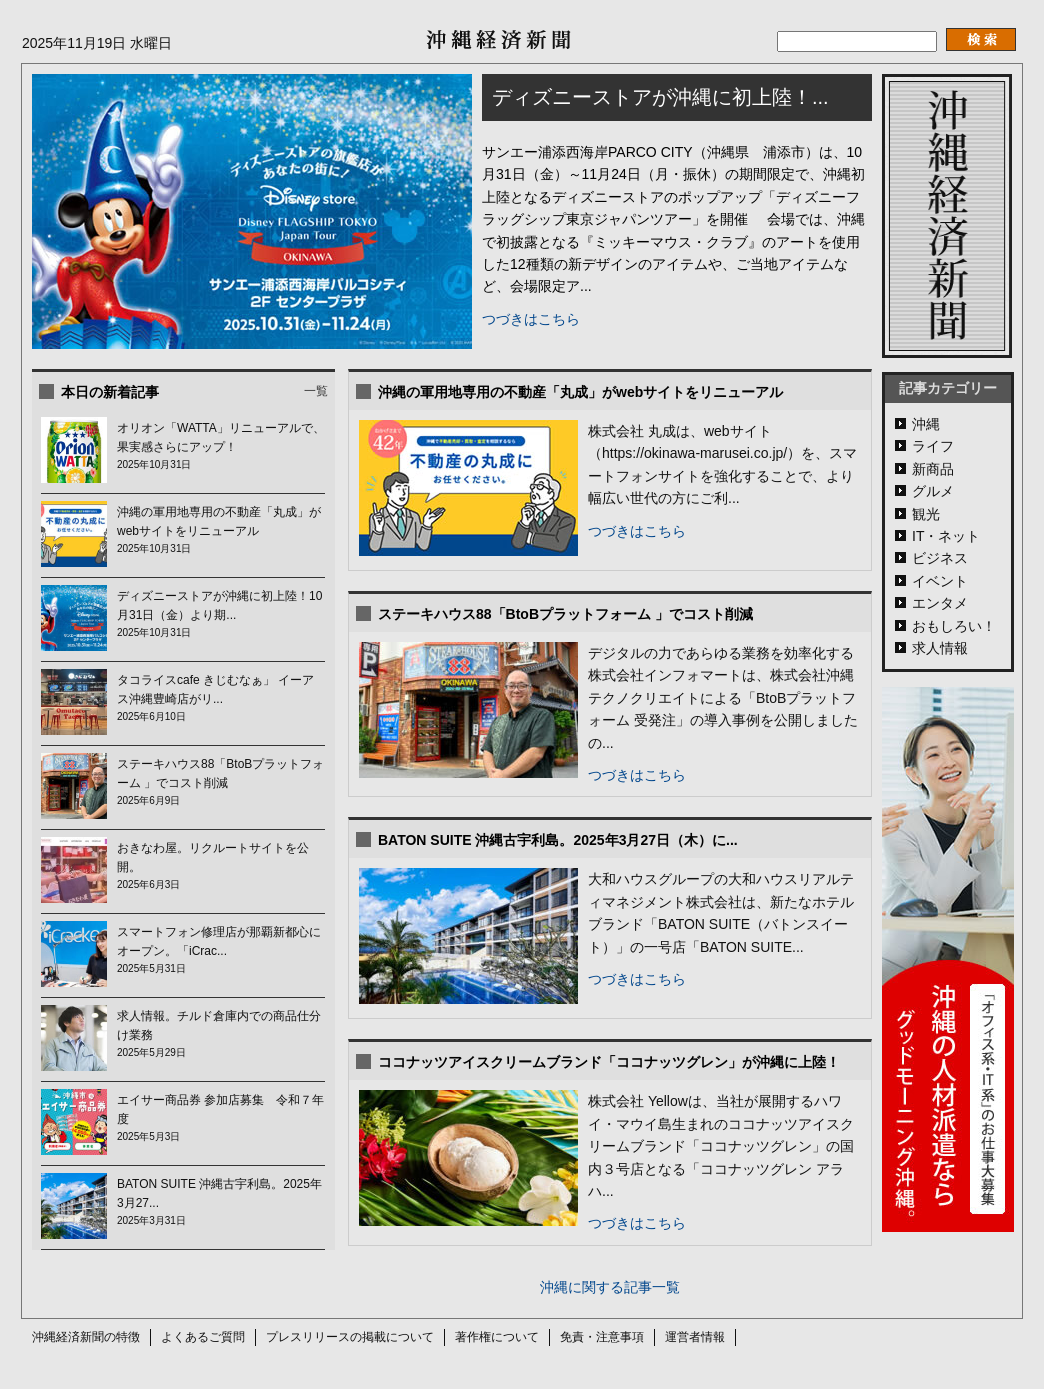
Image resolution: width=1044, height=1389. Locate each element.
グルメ (933, 491)
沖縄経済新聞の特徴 (86, 1337)
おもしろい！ (954, 626)
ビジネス (940, 558)
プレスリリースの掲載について (350, 1337)
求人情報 (940, 648)
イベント (940, 581)
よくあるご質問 (203, 1337)
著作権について (497, 1337)
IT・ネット (946, 536)
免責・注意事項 (602, 1337)
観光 (926, 514)
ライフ (933, 446)
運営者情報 (695, 1337)
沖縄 (926, 424)
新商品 (933, 469)
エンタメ (940, 603)
